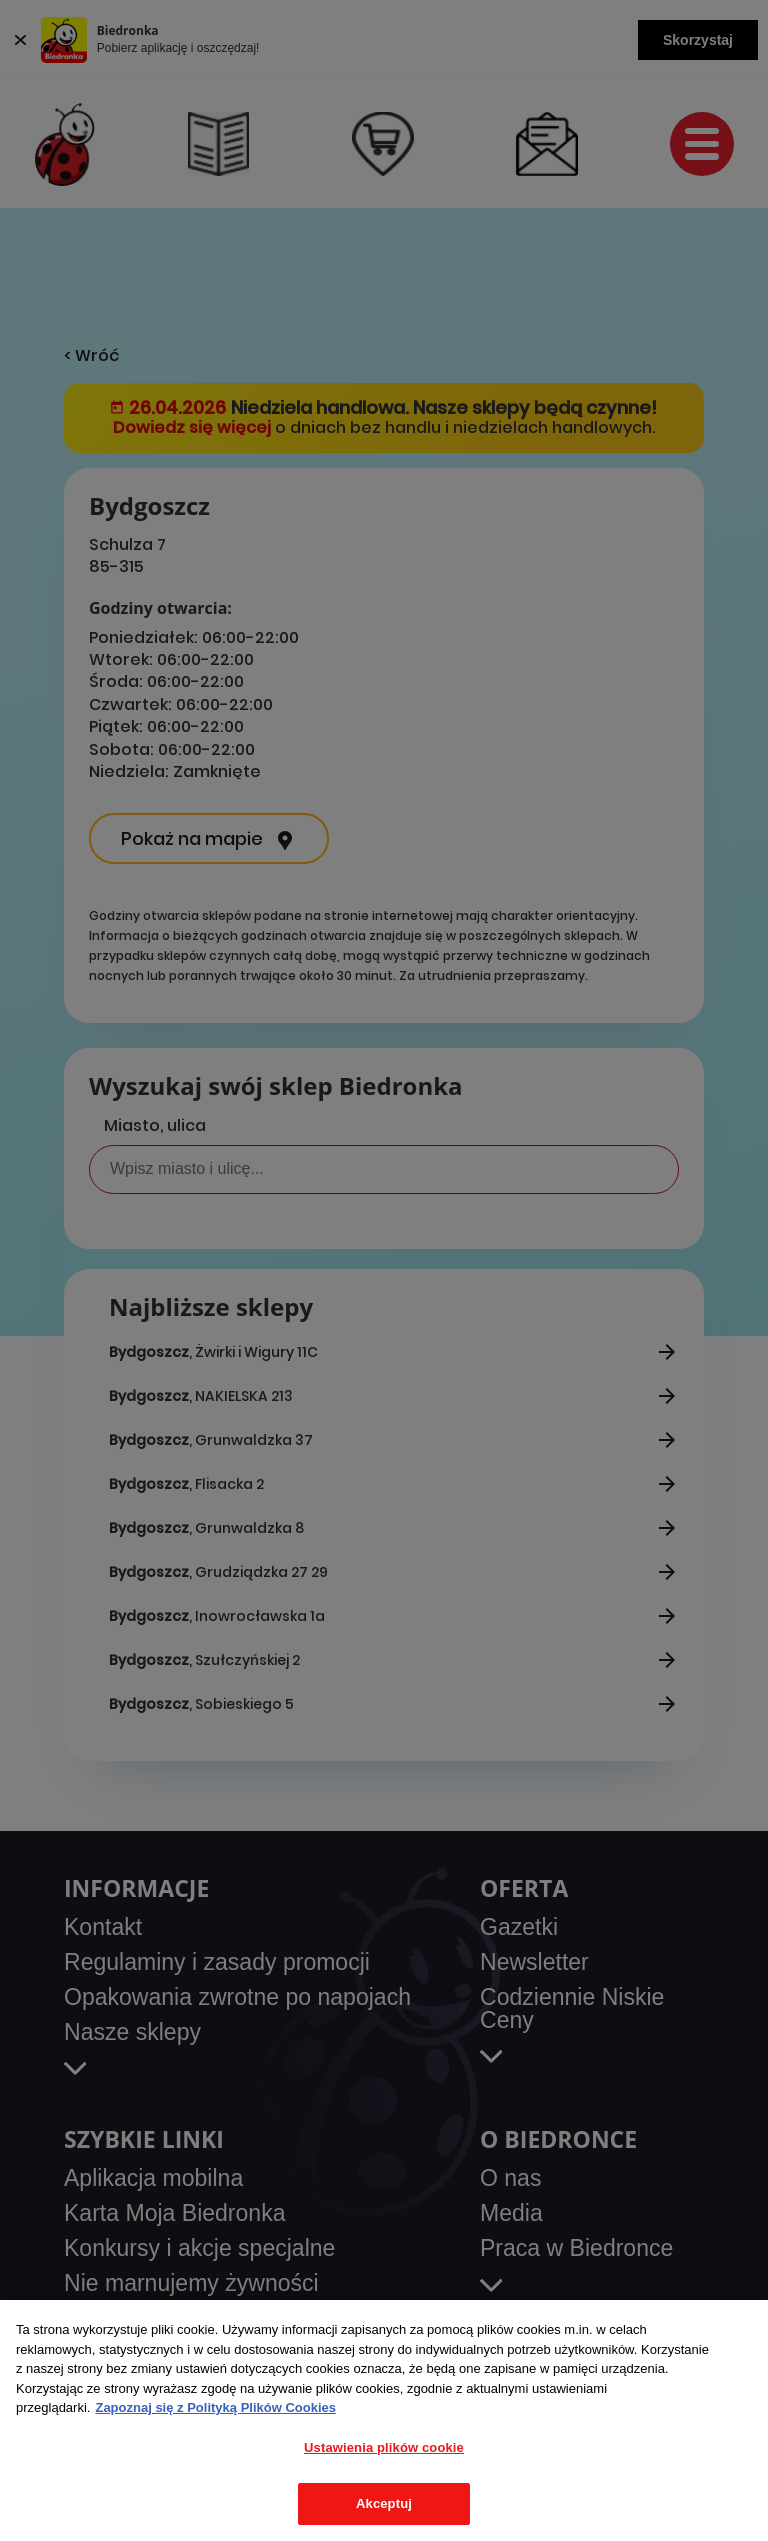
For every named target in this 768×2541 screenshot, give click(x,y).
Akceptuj (384, 2503)
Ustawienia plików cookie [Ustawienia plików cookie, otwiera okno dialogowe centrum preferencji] (384, 2447)
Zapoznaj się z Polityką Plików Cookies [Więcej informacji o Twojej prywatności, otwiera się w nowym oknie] (215, 2407)
